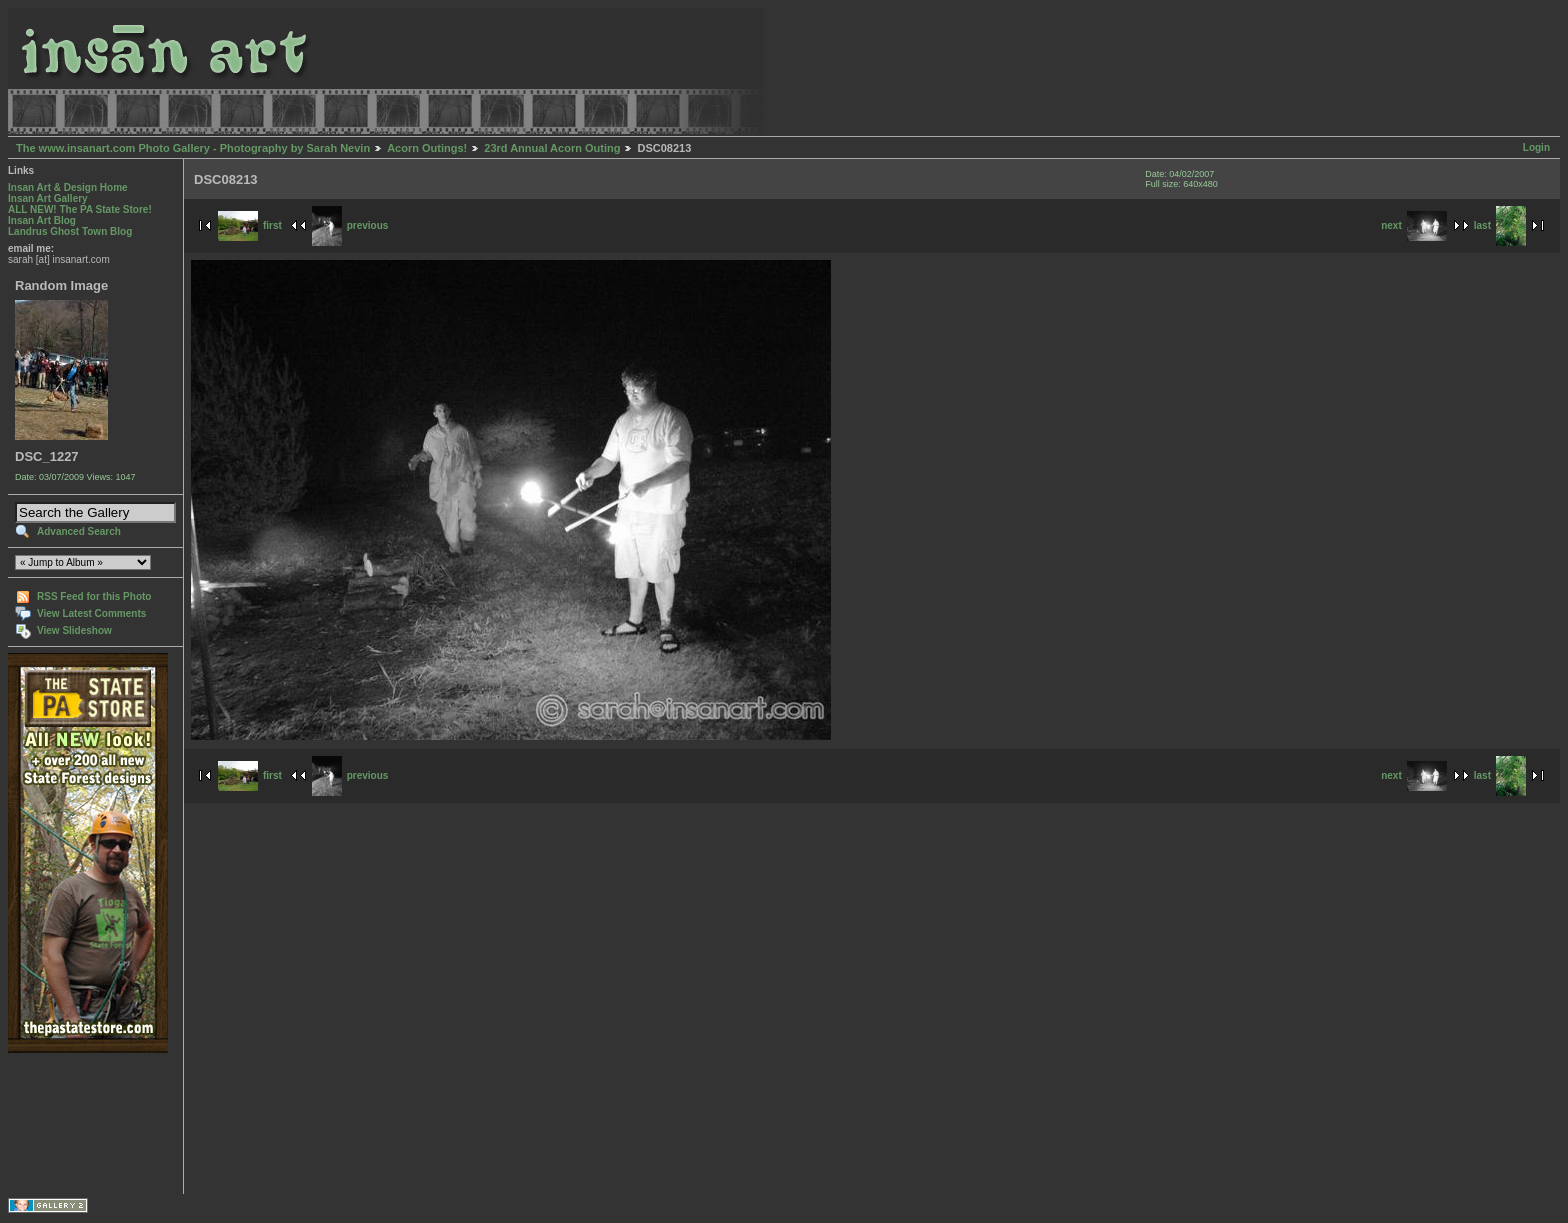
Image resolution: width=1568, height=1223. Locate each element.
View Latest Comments (91, 613)
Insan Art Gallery (48, 198)
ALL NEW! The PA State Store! (80, 209)
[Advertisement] (70, 1123)
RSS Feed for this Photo (94, 596)
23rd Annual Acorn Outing (552, 148)
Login (1536, 147)
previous (350, 225)
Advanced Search (79, 531)
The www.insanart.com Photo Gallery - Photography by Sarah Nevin (193, 148)
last (1500, 225)
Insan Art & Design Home (68, 187)
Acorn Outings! (427, 148)
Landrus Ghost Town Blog (70, 231)
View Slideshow (74, 630)
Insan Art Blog (42, 220)
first (250, 225)
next (1414, 225)
